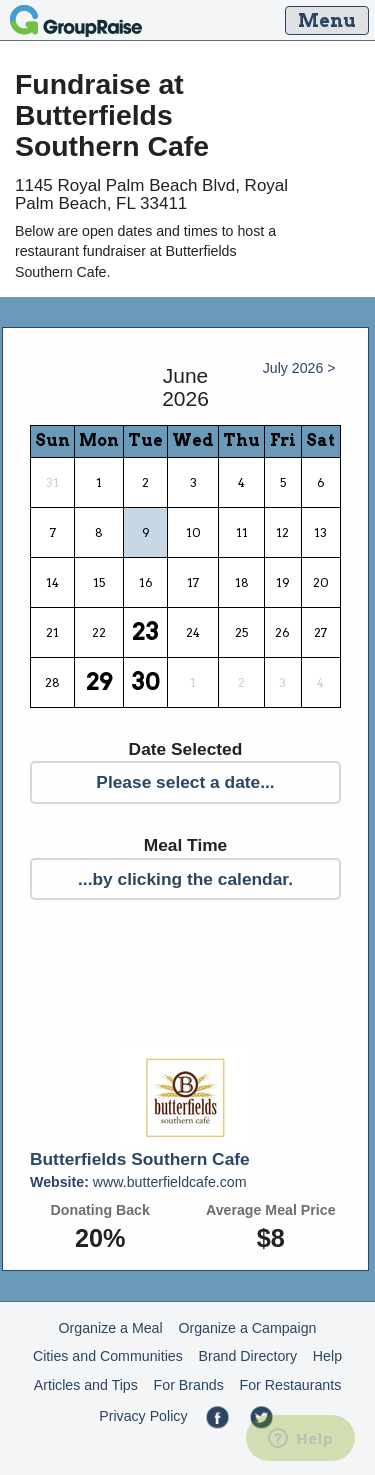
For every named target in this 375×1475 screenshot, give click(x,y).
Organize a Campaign (247, 1328)
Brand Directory (248, 1356)
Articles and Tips (86, 1385)
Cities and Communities (108, 1356)
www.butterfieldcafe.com (138, 1182)
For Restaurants (291, 1385)
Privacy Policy (143, 1416)
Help (327, 1356)
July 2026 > (299, 368)
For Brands (189, 1385)
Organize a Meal (111, 1328)
